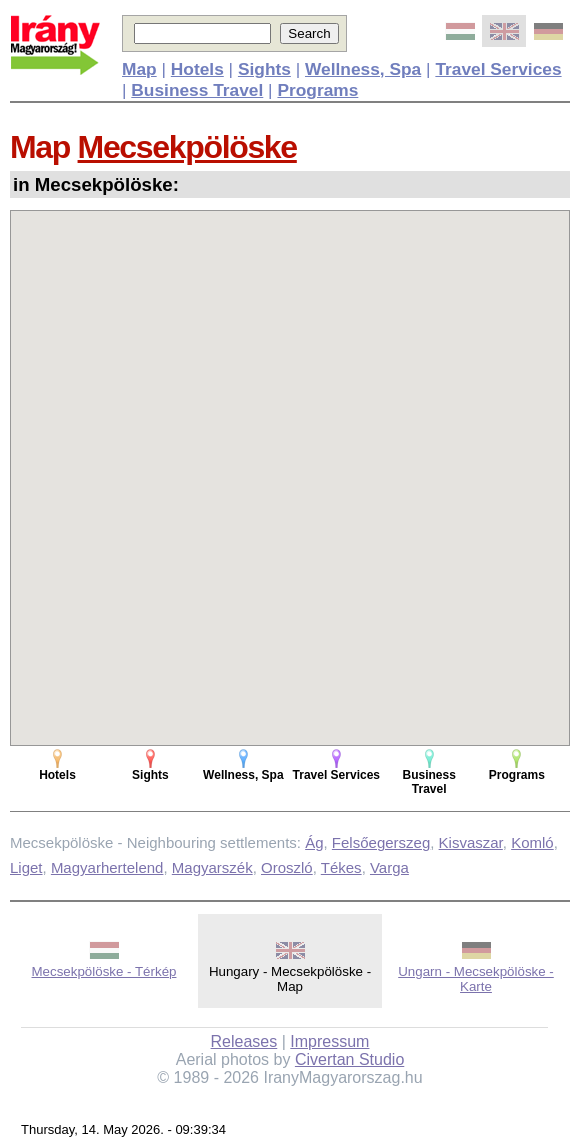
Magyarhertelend (107, 867)
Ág (314, 842)
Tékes (341, 867)
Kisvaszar (471, 842)
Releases (244, 1041)
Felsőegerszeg (381, 842)
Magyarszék (212, 867)
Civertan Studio (349, 1059)
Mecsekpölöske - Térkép (104, 971)
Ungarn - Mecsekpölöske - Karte (476, 979)
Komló (532, 842)
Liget (26, 867)
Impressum (329, 1041)
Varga (389, 867)
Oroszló (287, 867)
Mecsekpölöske (187, 147)
